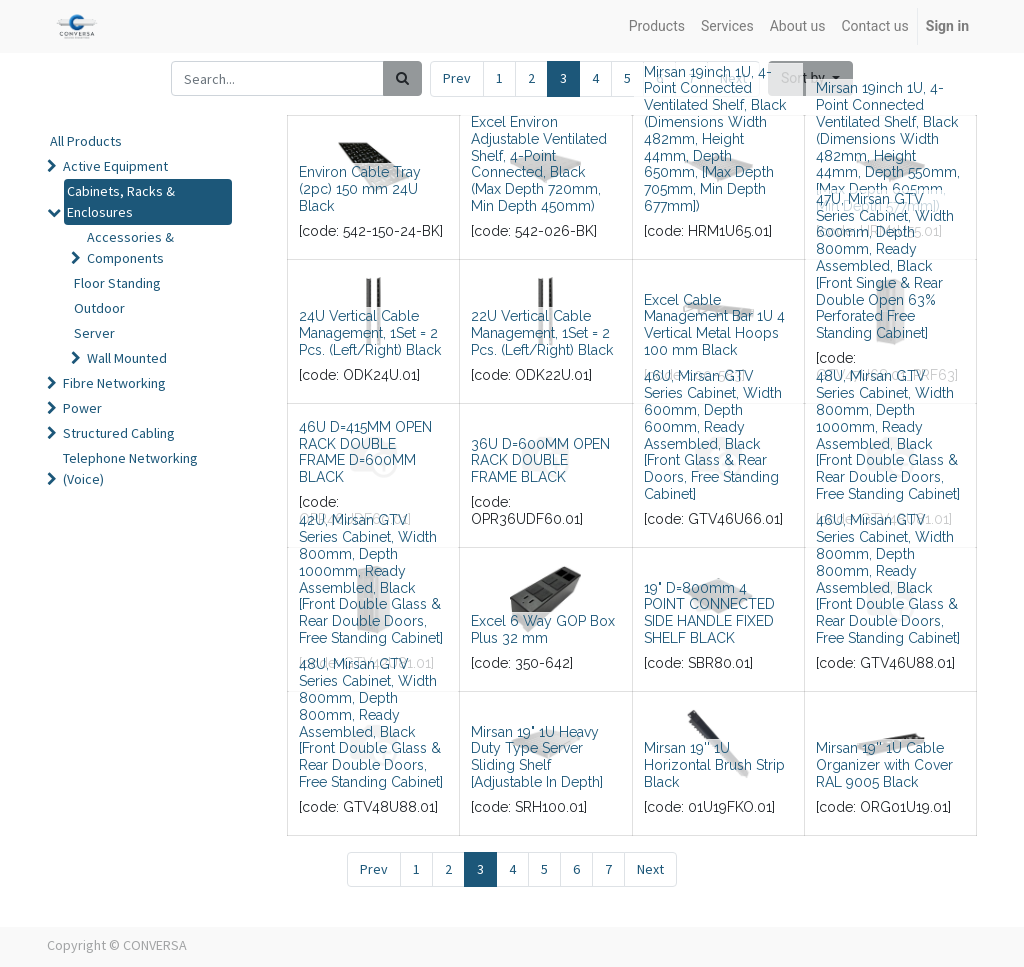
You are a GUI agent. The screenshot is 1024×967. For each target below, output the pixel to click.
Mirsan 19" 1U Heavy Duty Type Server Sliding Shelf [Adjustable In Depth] (537, 757)
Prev (457, 78)
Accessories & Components (130, 247)
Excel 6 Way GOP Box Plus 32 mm (543, 629)
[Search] (402, 78)
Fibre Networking (114, 383)
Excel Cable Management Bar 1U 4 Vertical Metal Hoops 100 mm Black (714, 325)
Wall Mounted (127, 358)
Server (94, 333)
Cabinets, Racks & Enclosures (121, 201)
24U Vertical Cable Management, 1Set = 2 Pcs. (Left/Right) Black (370, 333)
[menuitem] (657, 26)
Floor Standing (117, 283)
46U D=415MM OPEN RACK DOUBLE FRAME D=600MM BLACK (365, 452)
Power (82, 408)
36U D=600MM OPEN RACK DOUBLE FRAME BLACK (540, 461)
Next (650, 869)
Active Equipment (115, 166)
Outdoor (99, 308)
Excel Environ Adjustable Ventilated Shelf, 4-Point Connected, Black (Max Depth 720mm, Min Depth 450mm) (539, 164)
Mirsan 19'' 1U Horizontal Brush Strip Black (714, 765)
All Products (86, 141)
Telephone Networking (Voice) (130, 468)
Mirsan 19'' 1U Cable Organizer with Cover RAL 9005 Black (884, 765)
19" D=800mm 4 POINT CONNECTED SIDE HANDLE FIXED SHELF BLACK (709, 613)
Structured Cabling (119, 433)
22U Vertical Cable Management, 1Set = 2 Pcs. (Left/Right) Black (542, 333)
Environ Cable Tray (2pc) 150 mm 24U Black (360, 189)
